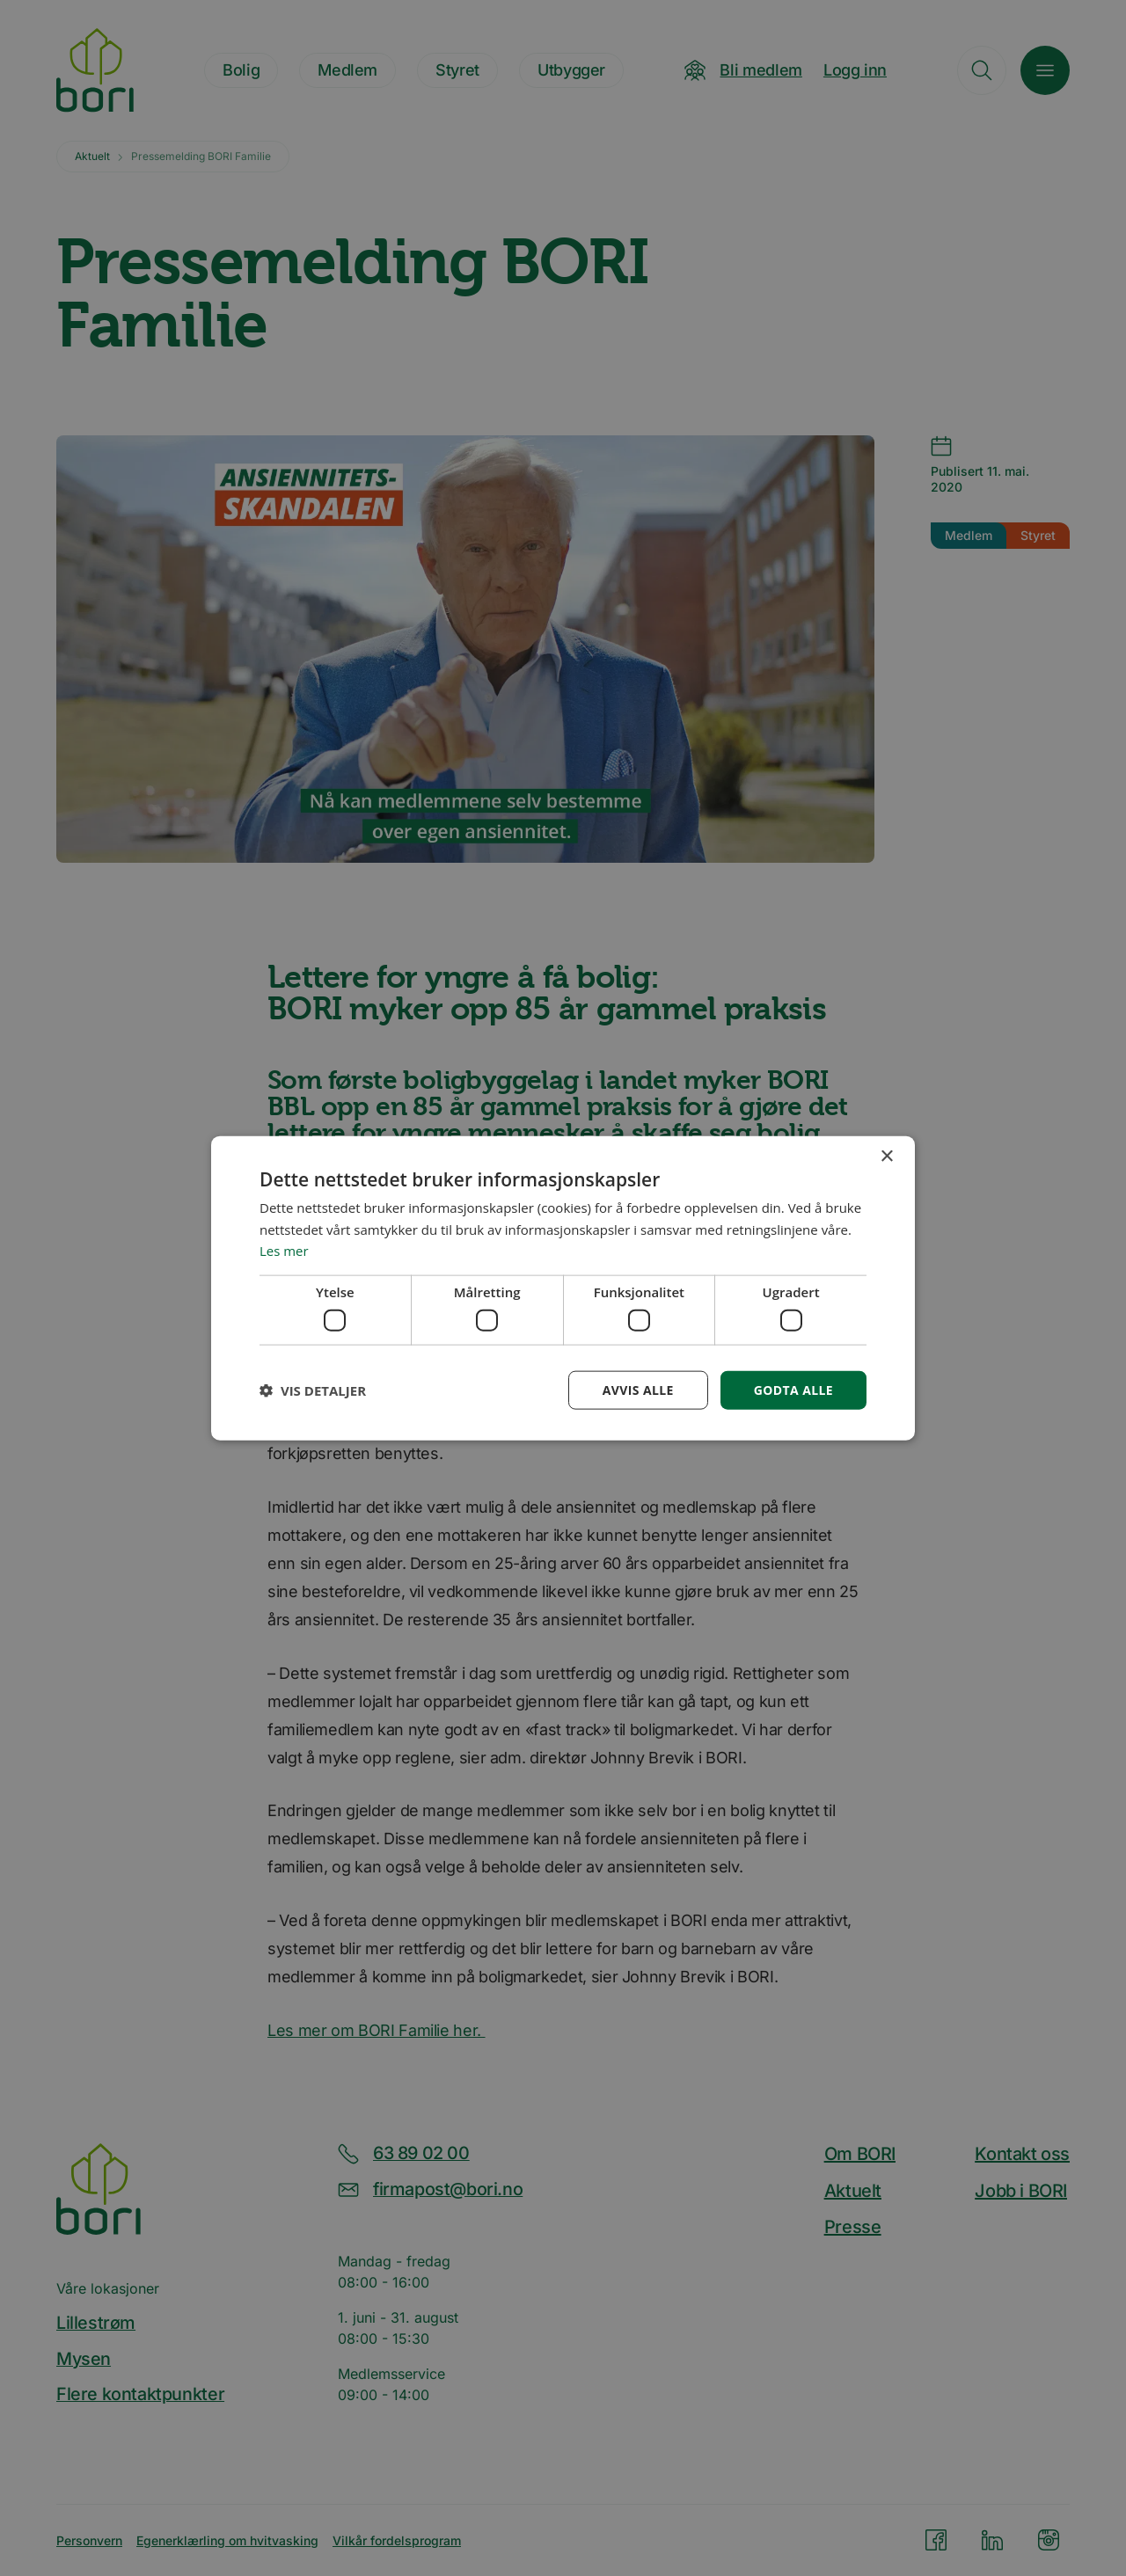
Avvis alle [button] (637, 1389)
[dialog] (563, 1288)
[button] (313, 1390)
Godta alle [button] (793, 1389)
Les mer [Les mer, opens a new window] (284, 1250)
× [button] (886, 1156)
